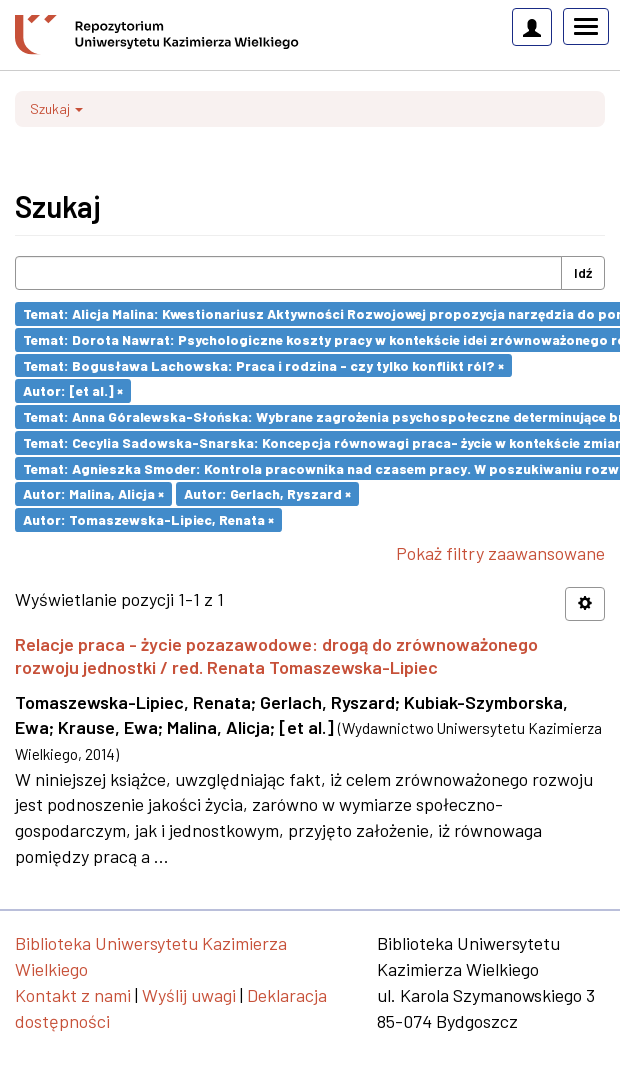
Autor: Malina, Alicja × (93, 493)
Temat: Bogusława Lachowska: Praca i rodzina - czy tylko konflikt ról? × (263, 364)
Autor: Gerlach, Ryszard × (267, 493)
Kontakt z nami (73, 995)
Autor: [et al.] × (73, 390)
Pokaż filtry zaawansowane (500, 553)
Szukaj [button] (56, 108)
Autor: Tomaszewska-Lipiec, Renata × (148, 519)
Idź (583, 272)
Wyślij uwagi (189, 995)
